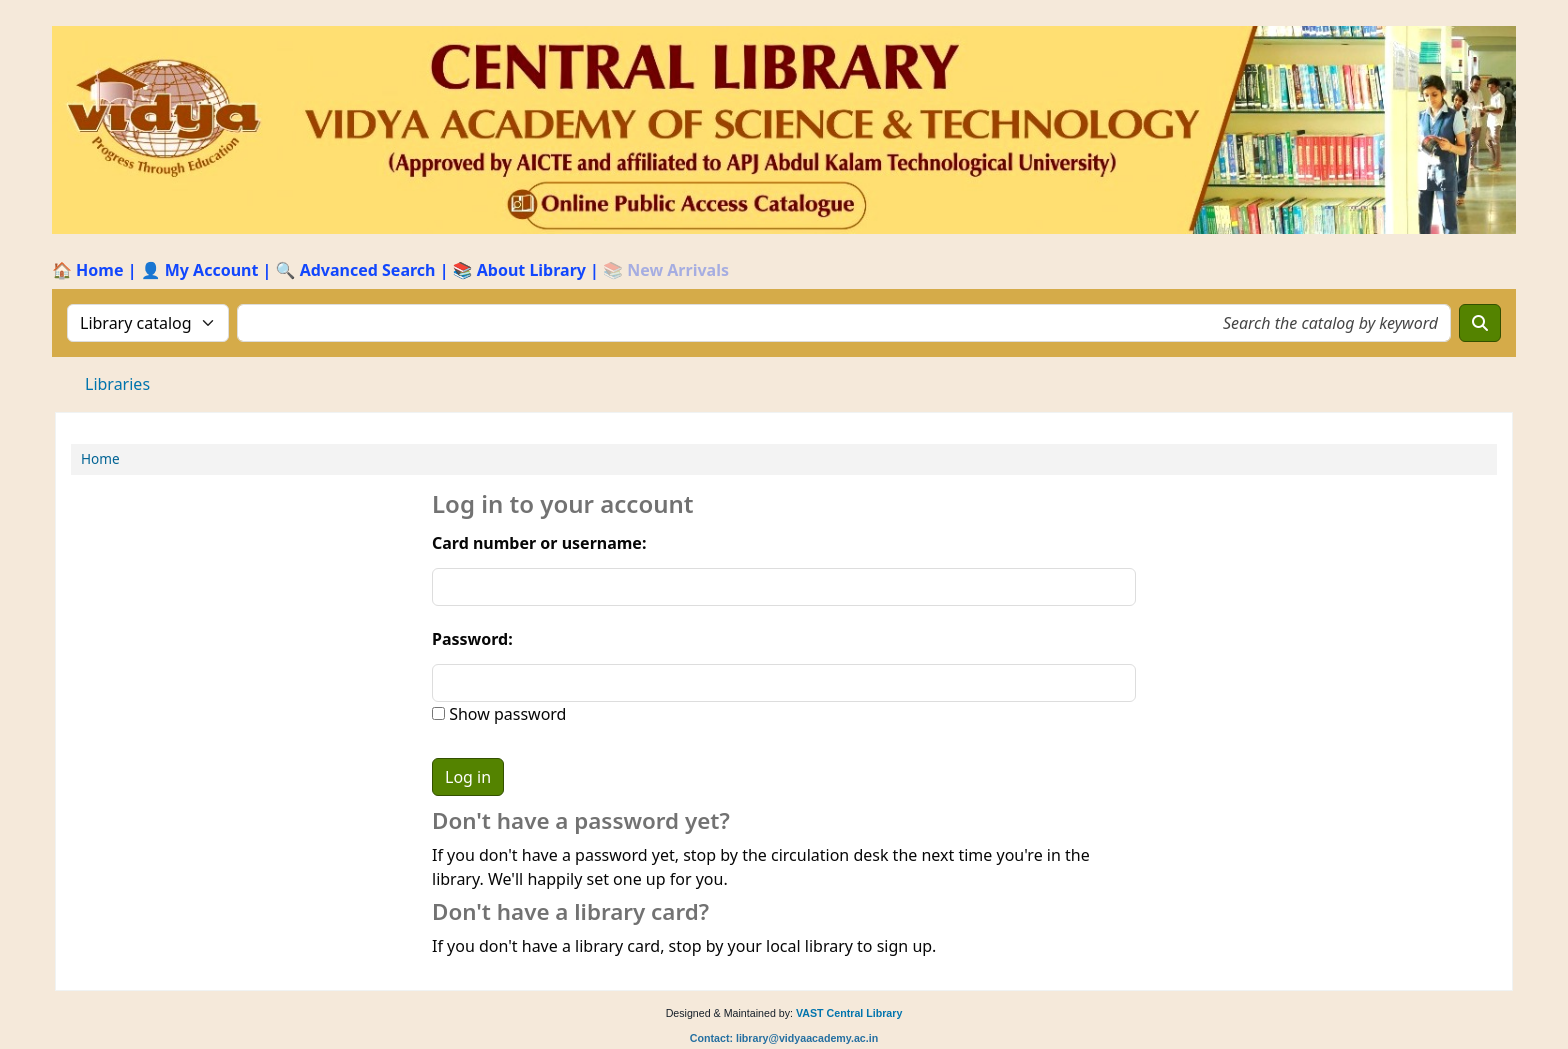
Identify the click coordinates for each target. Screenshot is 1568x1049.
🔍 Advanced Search (356, 270)
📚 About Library (519, 270)
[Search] (1480, 323)
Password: (472, 639)
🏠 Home (87, 270)
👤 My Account (200, 270)
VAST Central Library (849, 1013)
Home (100, 458)
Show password (505, 714)
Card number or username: (539, 543)
